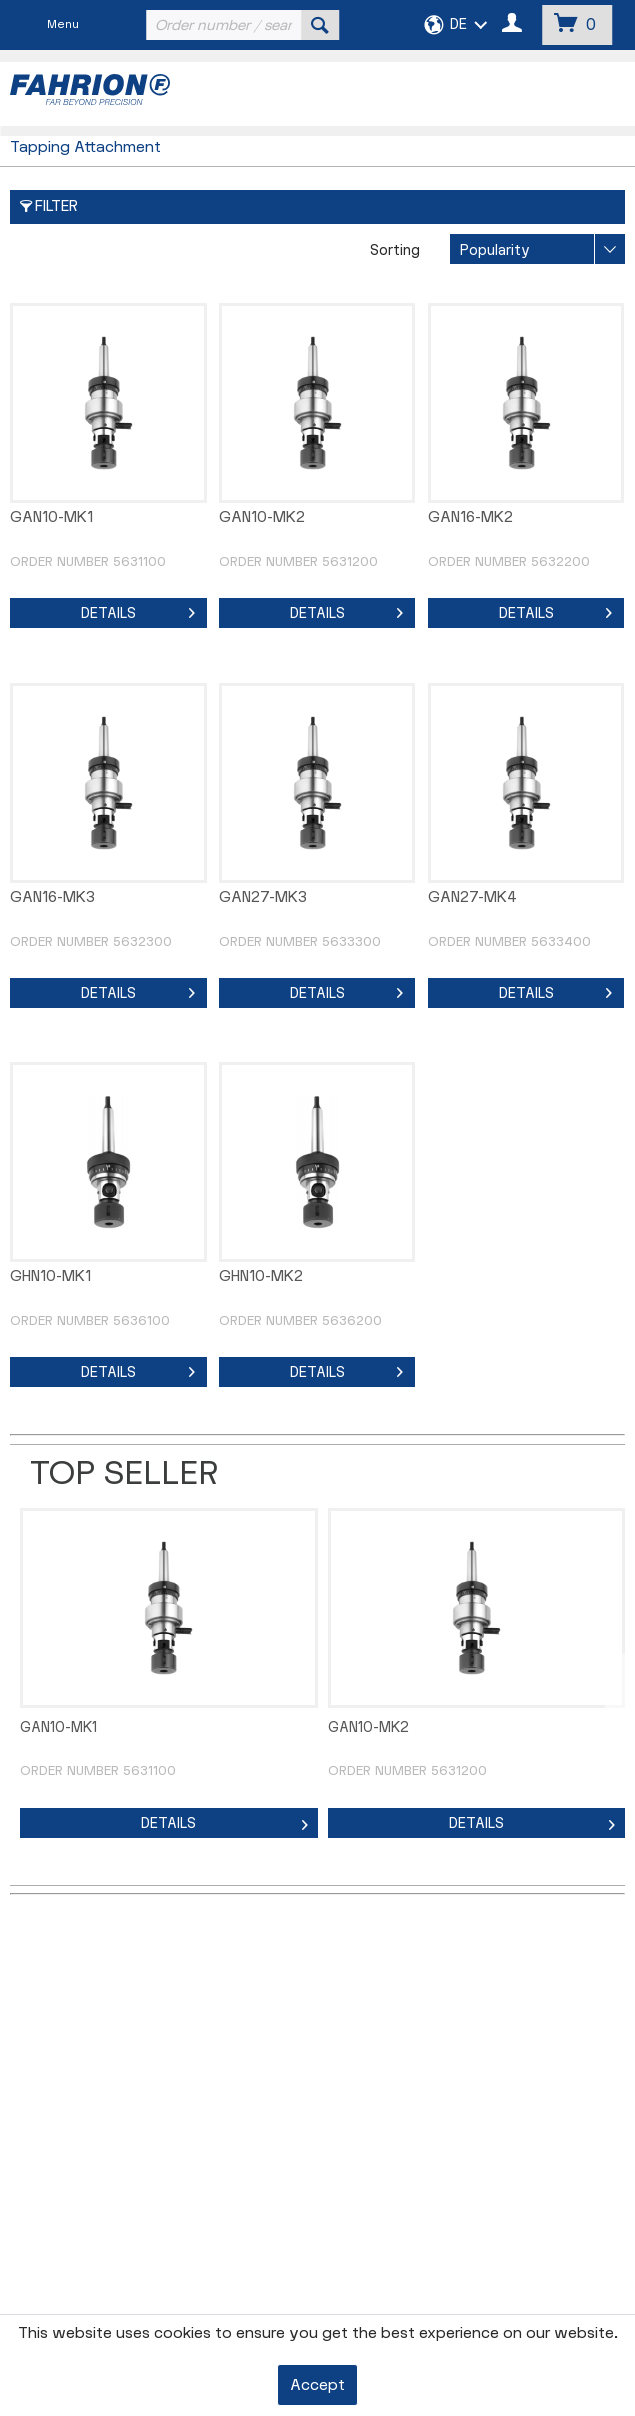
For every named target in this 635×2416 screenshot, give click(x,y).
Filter (49, 206)
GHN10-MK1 (50, 1276)
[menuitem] (240, 25)
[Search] (320, 25)
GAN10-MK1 (51, 517)
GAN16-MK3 (52, 897)
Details (138, 610)
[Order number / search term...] (240, 25)
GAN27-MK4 (472, 897)
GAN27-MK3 (263, 897)
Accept (317, 2385)
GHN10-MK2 (261, 1276)
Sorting (395, 250)
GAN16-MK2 (470, 517)
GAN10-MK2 (262, 517)
